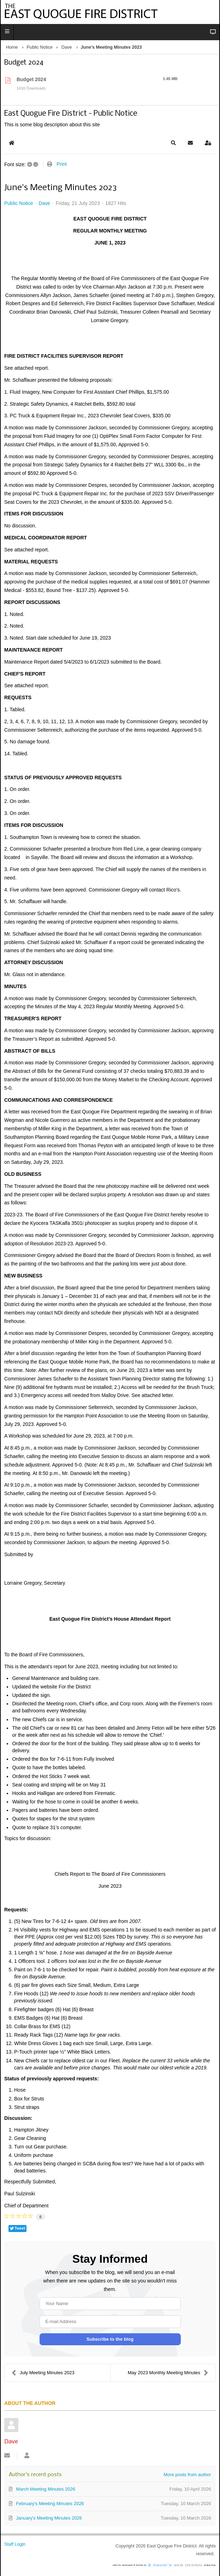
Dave (66, 47)
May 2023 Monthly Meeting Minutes (168, 2372)
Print (62, 164)
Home (12, 47)
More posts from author (187, 2474)
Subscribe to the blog (110, 2339)
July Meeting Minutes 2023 (43, 2372)
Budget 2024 (31, 79)
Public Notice (40, 47)
